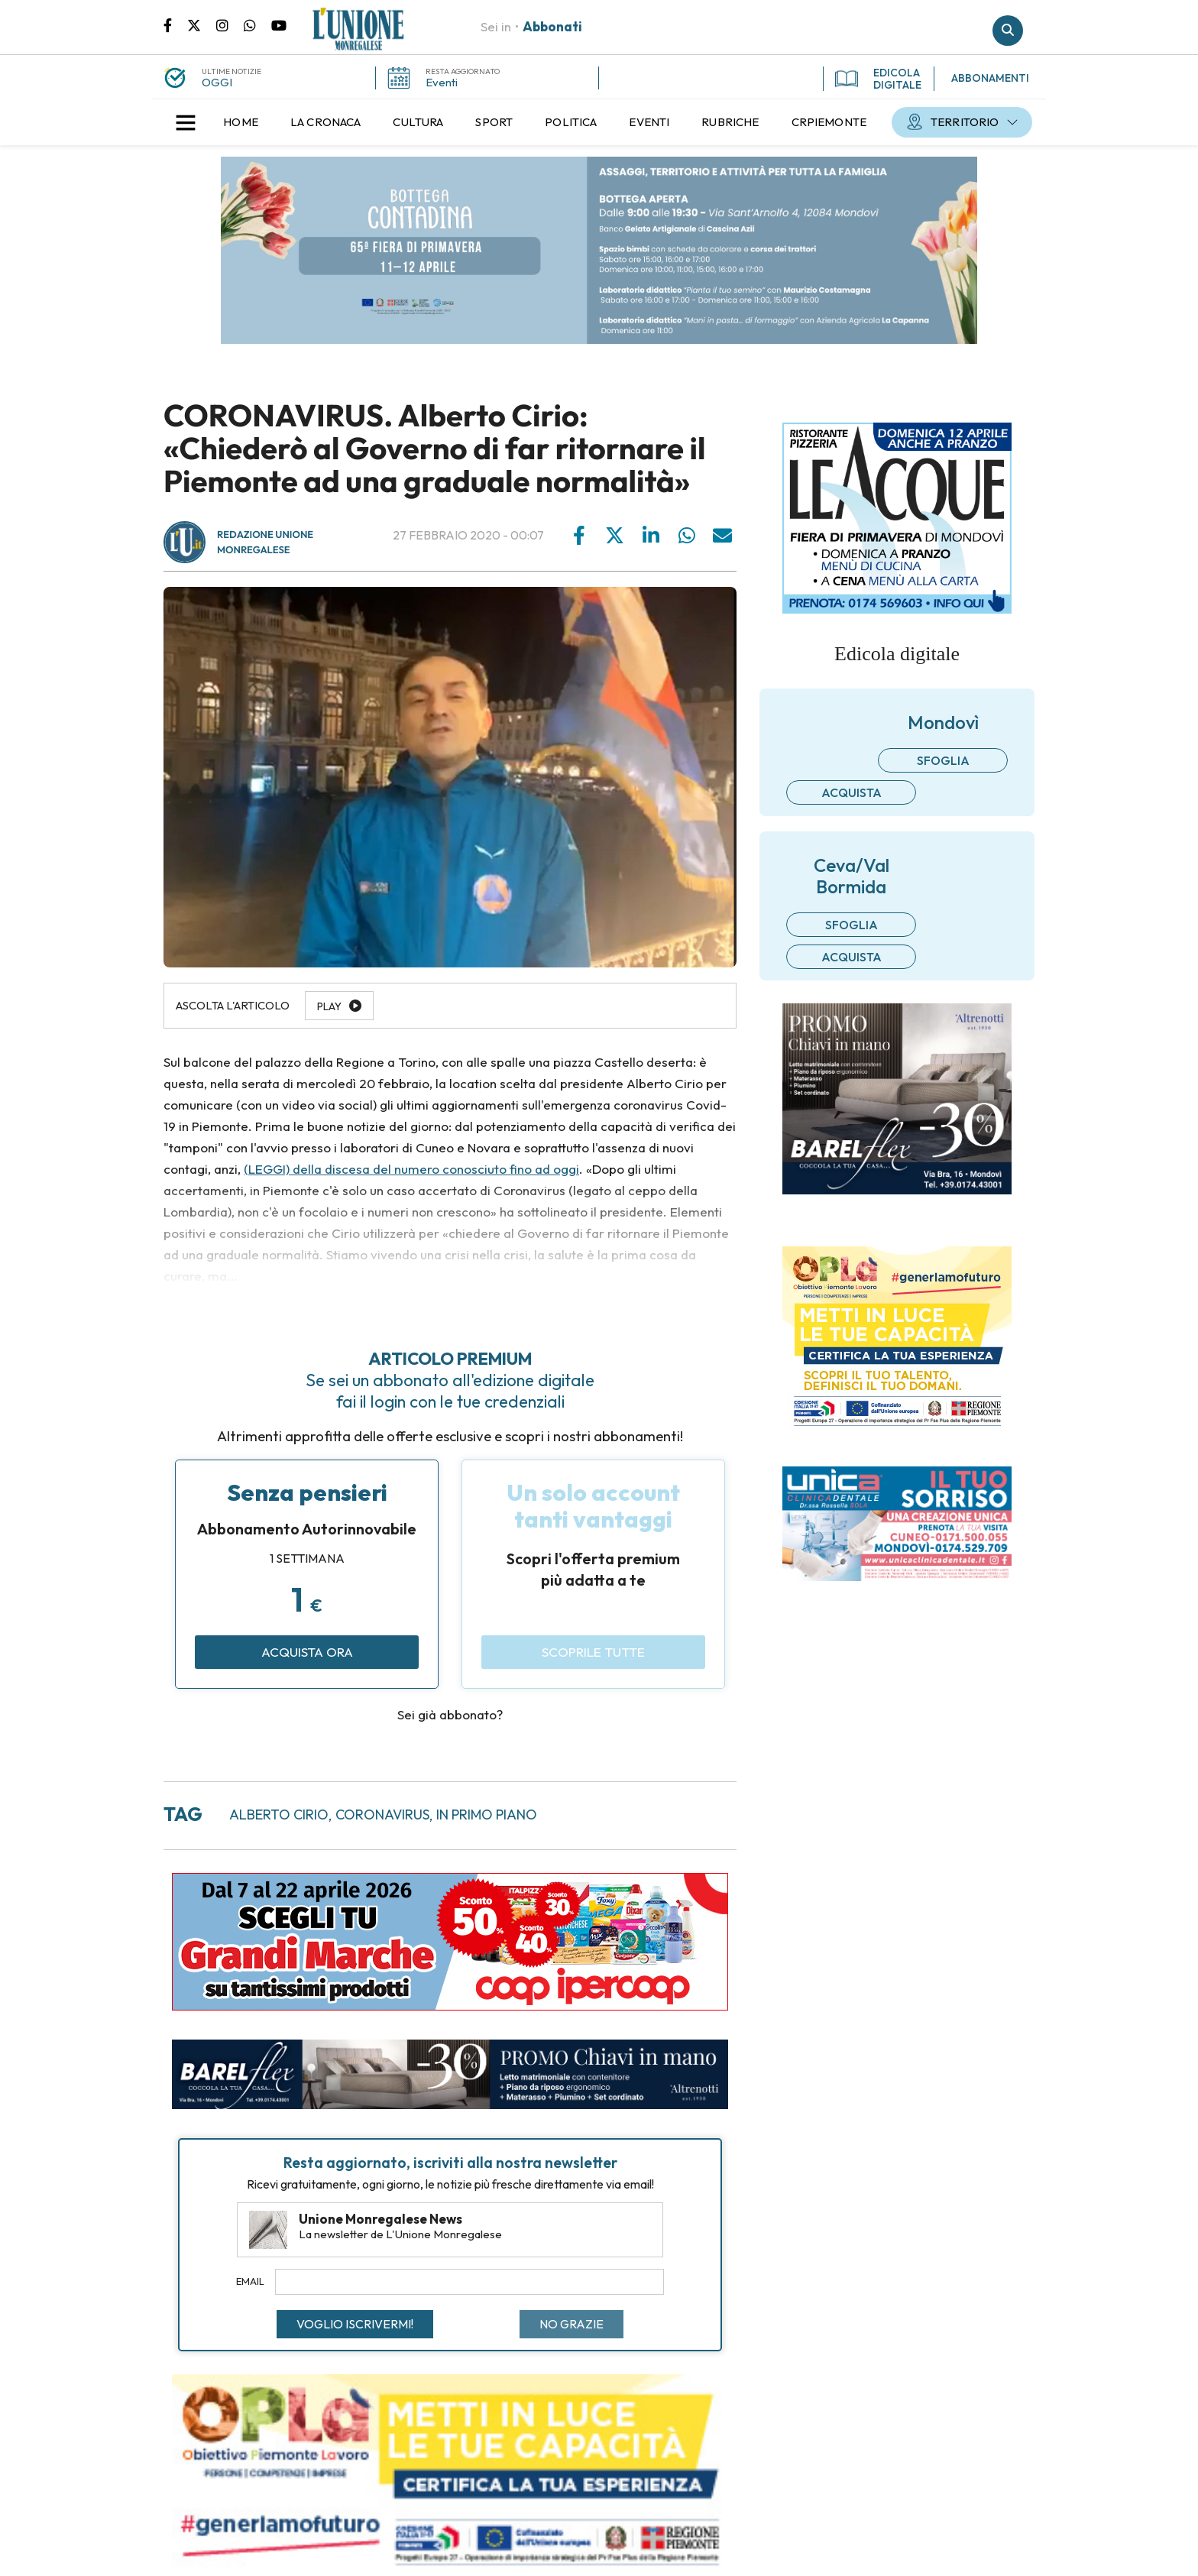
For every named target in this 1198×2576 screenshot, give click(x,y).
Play (329, 1006)
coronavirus (382, 1814)
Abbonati (552, 26)
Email (250, 2281)
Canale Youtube (279, 24)
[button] (186, 122)
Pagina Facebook (175, 24)
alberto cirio (279, 1814)
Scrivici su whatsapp (257, 24)
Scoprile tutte (593, 1652)
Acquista (851, 792)
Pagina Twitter (201, 24)
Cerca (1007, 30)
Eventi (442, 82)
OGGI (217, 82)
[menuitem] (241, 122)
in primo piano (486, 1814)
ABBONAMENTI (990, 78)
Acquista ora (307, 1652)
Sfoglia (943, 760)
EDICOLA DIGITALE (878, 78)
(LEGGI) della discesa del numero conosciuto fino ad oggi (411, 1169)
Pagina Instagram (230, 24)
